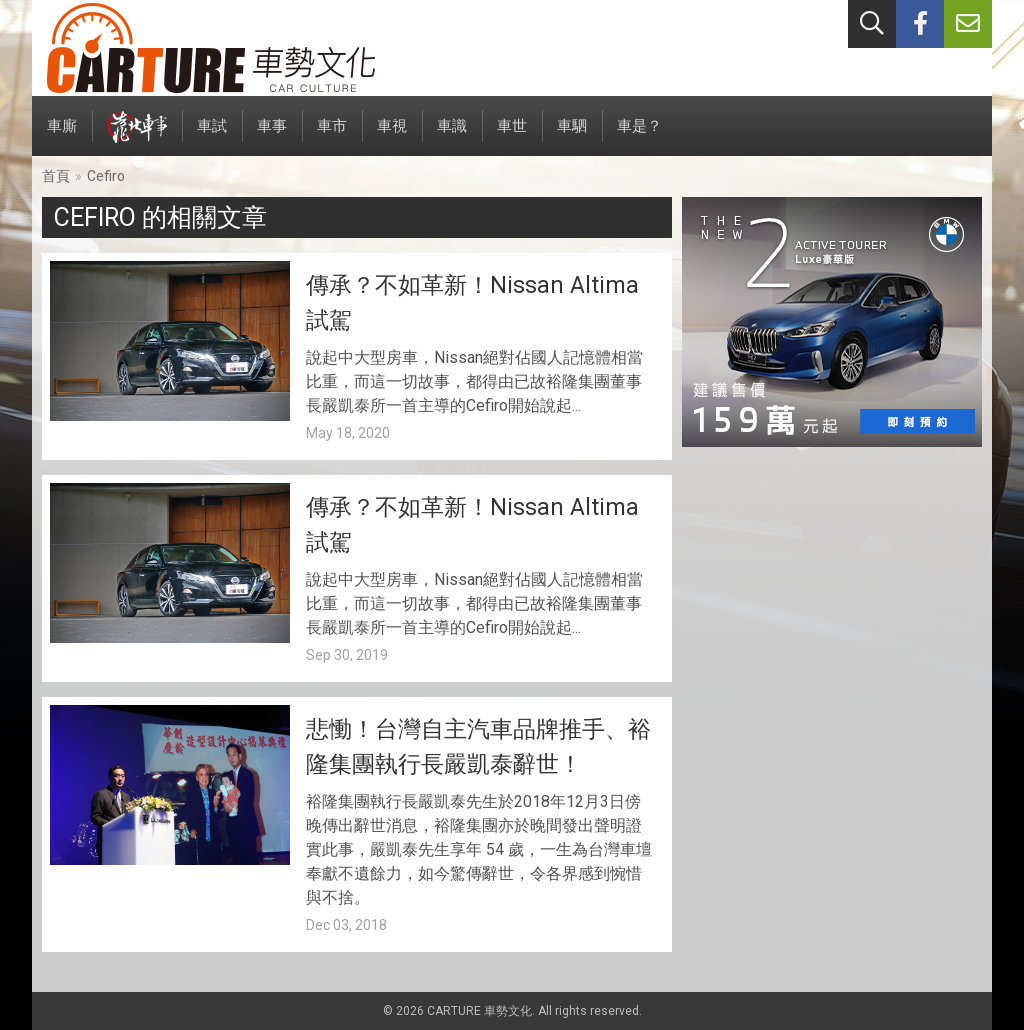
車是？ (639, 136)
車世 (512, 136)
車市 (332, 136)
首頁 (56, 176)
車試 (212, 136)
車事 (272, 136)
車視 (392, 136)
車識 (452, 136)
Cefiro (106, 176)
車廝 (62, 136)
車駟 (572, 136)
